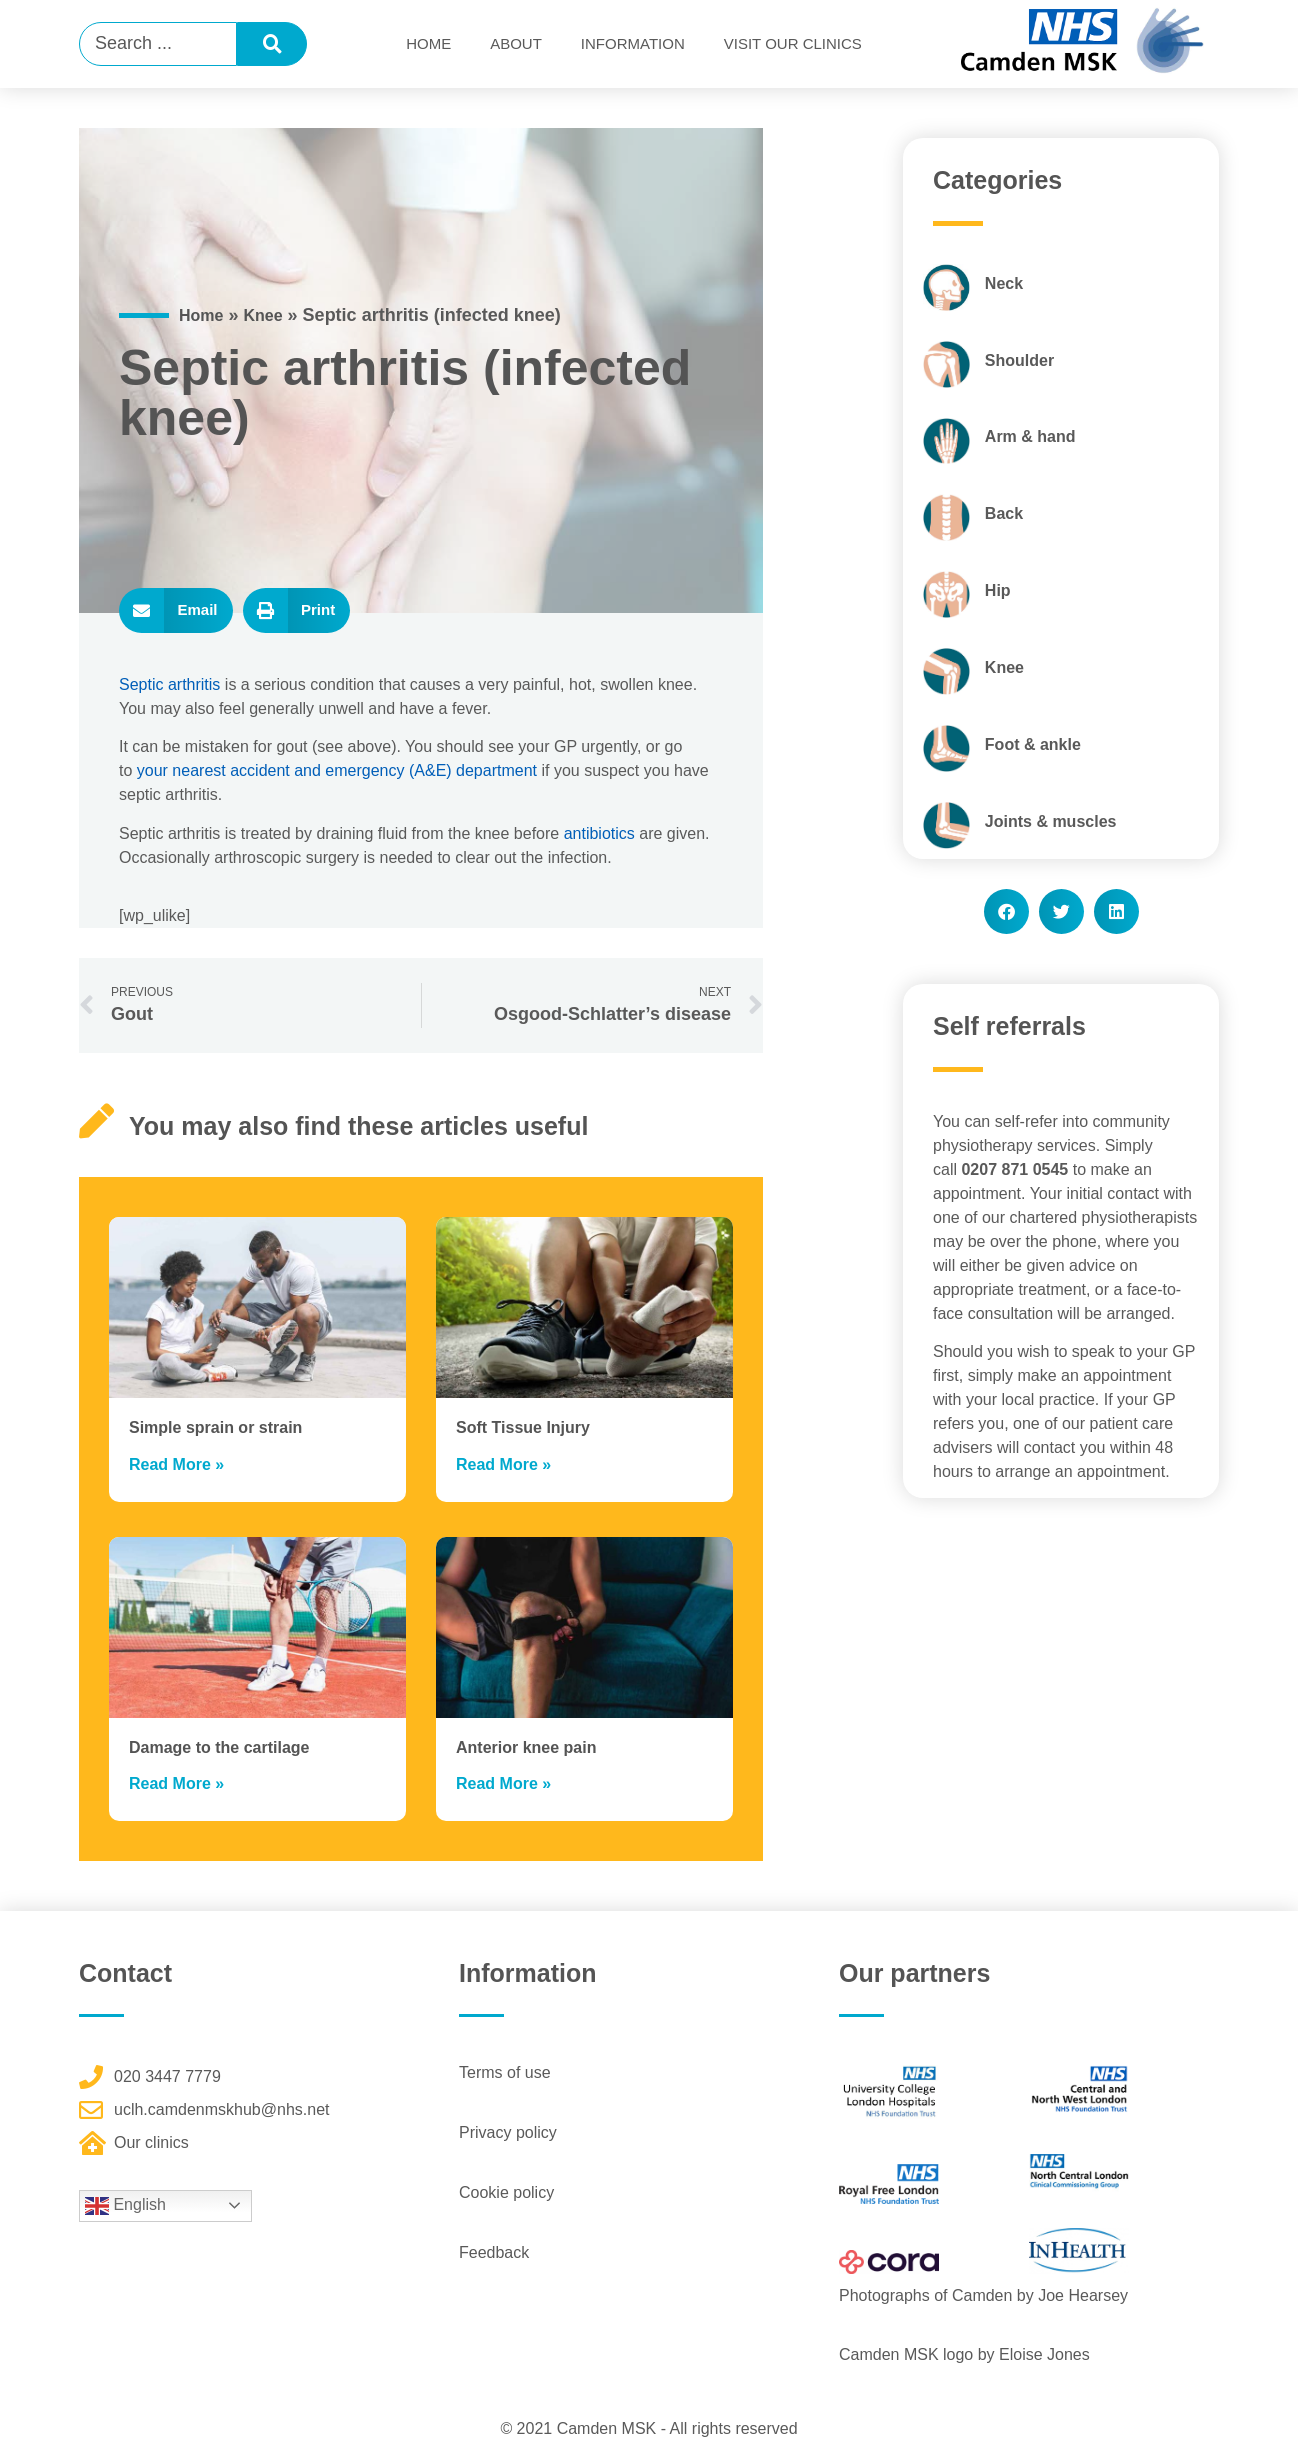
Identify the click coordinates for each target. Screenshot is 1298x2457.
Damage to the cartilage (219, 1747)
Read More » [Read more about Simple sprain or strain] (176, 1464)
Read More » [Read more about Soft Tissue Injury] (503, 1464)
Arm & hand (1030, 436)
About (516, 43)
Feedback (494, 2252)
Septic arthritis (169, 684)
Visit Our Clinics (793, 43)
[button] (176, 610)
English (125, 2206)
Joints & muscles (1051, 821)
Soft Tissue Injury (523, 1427)
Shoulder (1019, 360)
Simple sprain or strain (215, 1427)
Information (633, 43)
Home (428, 43)
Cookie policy (506, 2192)
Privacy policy (508, 2132)
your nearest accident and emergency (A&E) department (337, 770)
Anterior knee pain (526, 1747)
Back (1004, 513)
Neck (1004, 283)
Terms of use (505, 2072)
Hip (998, 590)
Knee (262, 315)
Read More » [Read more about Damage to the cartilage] (176, 1783)
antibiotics (599, 833)
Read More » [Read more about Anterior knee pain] (503, 1783)
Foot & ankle (1033, 744)
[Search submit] (272, 44)
